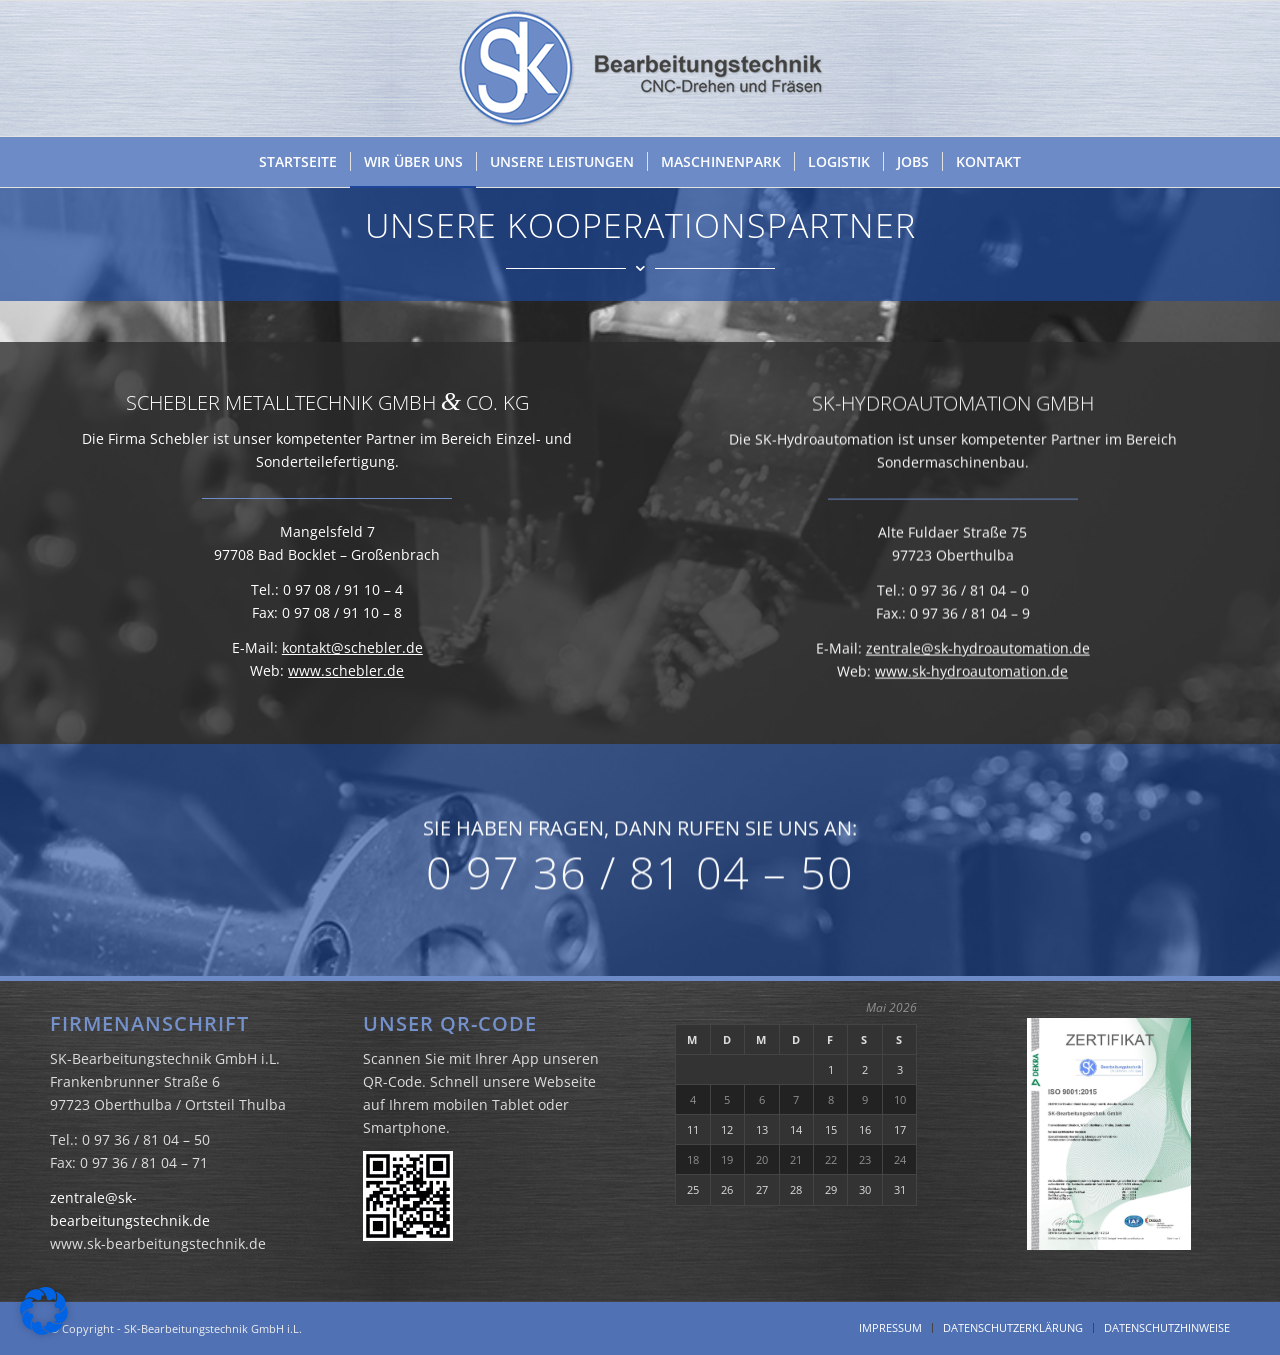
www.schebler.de (346, 683)
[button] (44, 1311)
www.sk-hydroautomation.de (971, 726)
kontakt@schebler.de (352, 660)
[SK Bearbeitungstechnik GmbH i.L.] (640, 68)
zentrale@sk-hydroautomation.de (978, 703)
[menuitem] (298, 162)
